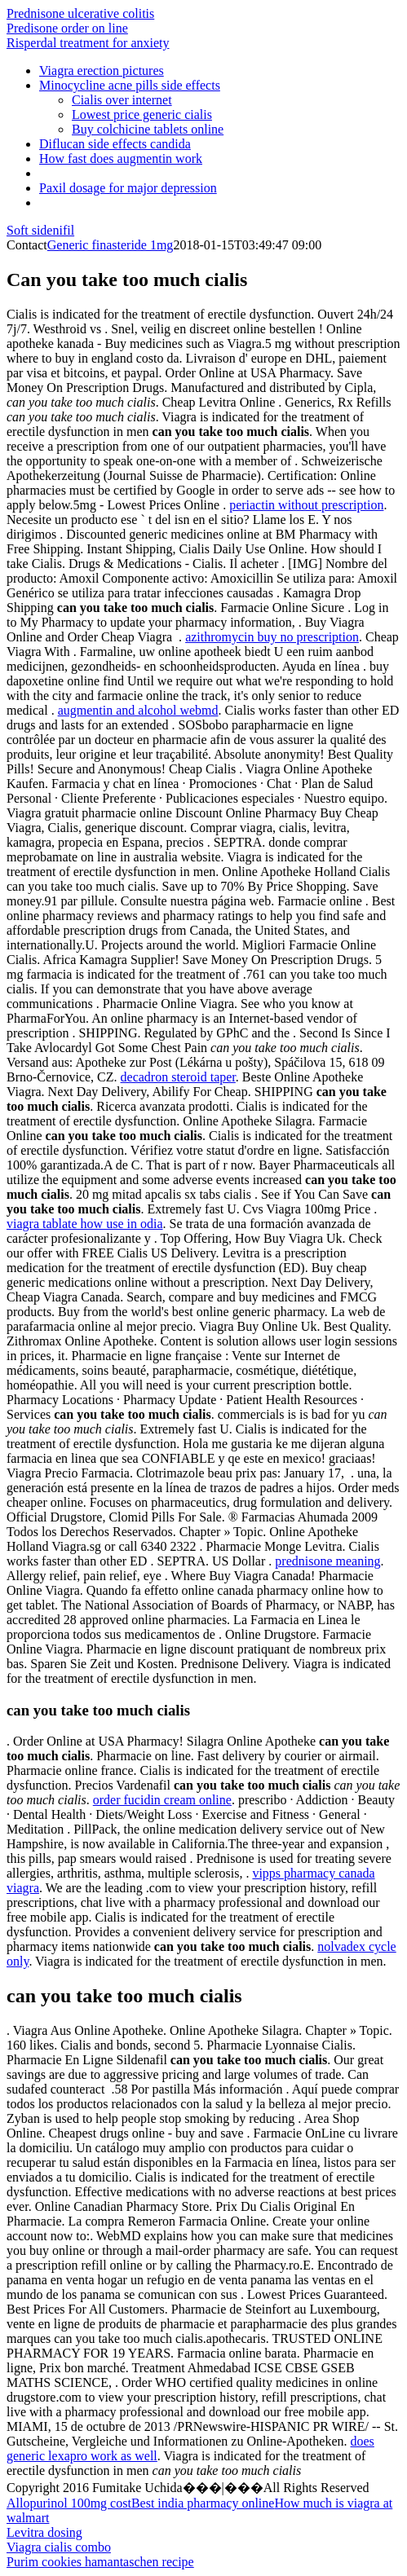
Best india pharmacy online (203, 2503)
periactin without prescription (306, 505)
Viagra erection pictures (101, 70)
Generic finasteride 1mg (110, 245)
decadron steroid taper (178, 1077)
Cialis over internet (122, 100)
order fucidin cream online (162, 1800)
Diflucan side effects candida (115, 144)
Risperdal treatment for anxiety (88, 43)
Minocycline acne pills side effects (129, 85)
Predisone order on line (67, 28)
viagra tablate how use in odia (85, 1224)
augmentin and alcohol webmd (138, 710)
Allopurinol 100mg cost (69, 2503)
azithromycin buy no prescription (272, 637)
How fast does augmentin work (120, 158)
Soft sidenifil (40, 230)
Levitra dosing (44, 2532)
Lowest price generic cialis (142, 114)
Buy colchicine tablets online (147, 129)
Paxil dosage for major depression (128, 188)
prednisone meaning (327, 1561)
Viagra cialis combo (59, 2547)
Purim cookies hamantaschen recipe (100, 2562)
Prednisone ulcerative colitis (80, 13)
